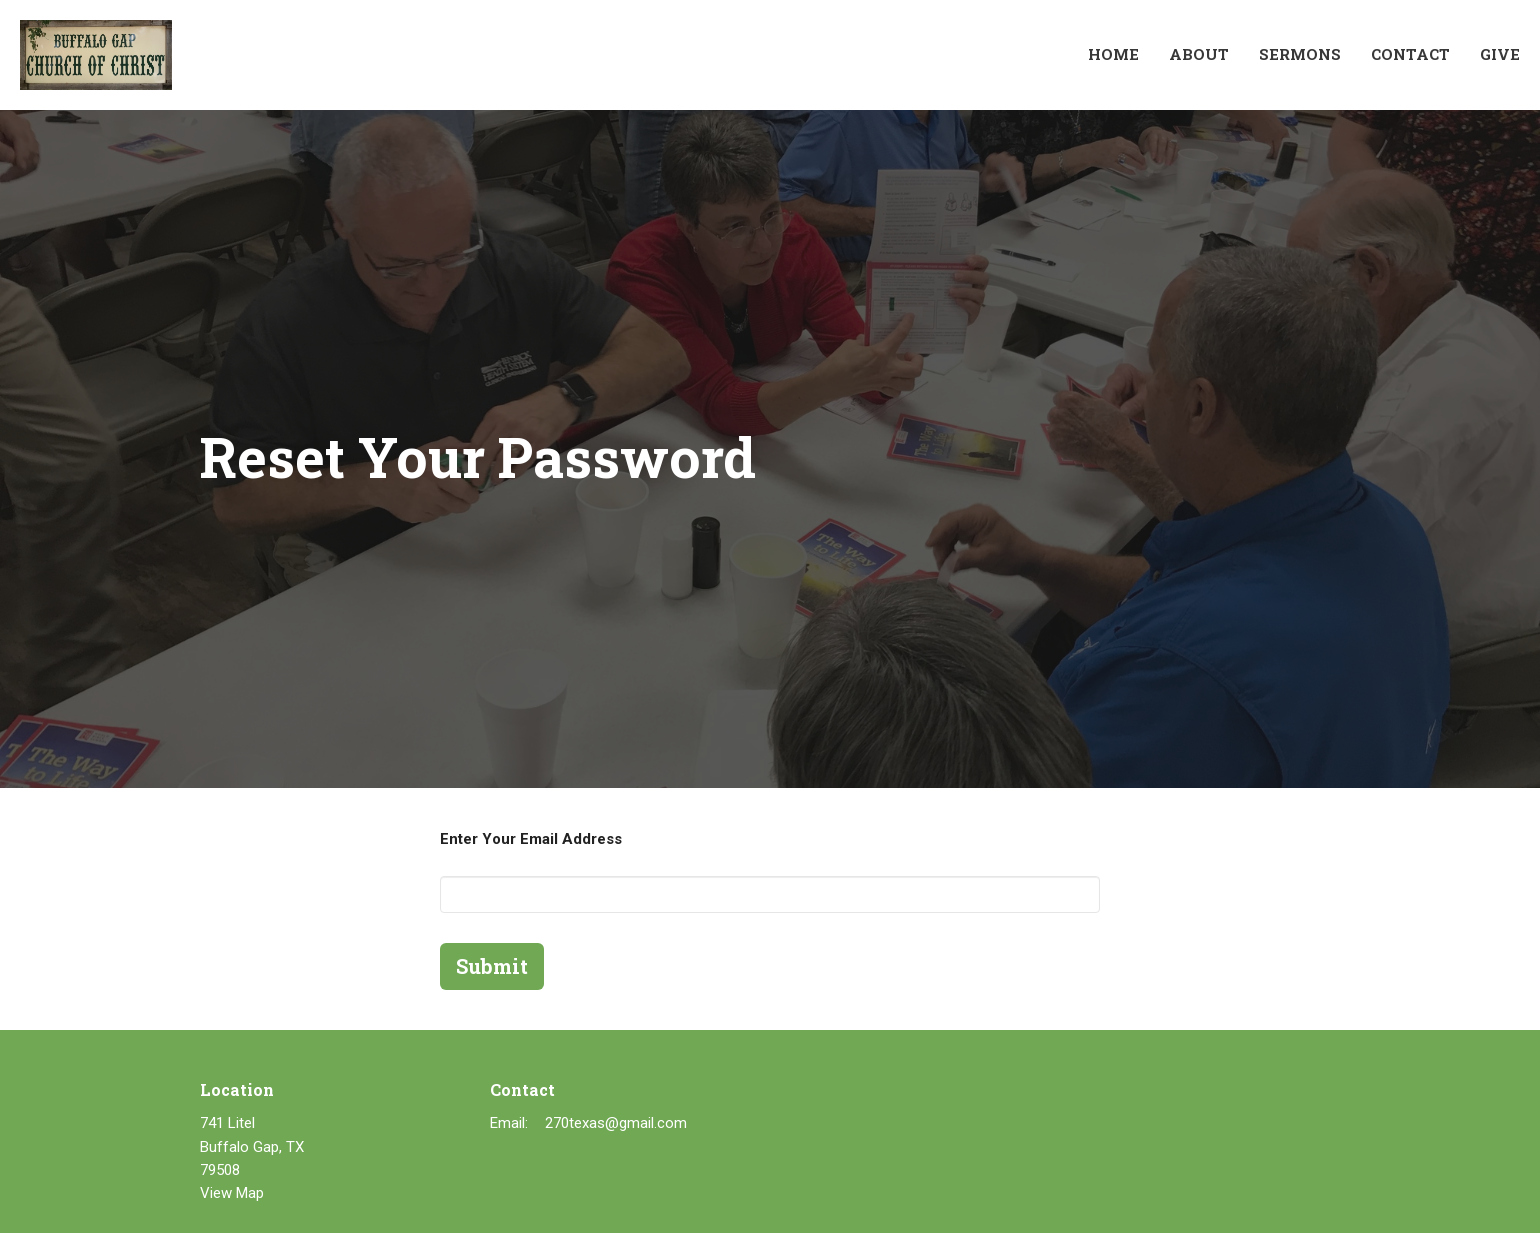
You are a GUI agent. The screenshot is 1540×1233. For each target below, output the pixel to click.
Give (1500, 54)
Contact (1410, 54)
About (1199, 54)
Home (1113, 54)
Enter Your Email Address (531, 839)
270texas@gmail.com (616, 1123)
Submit (492, 966)
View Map (232, 1193)
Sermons (1300, 54)
